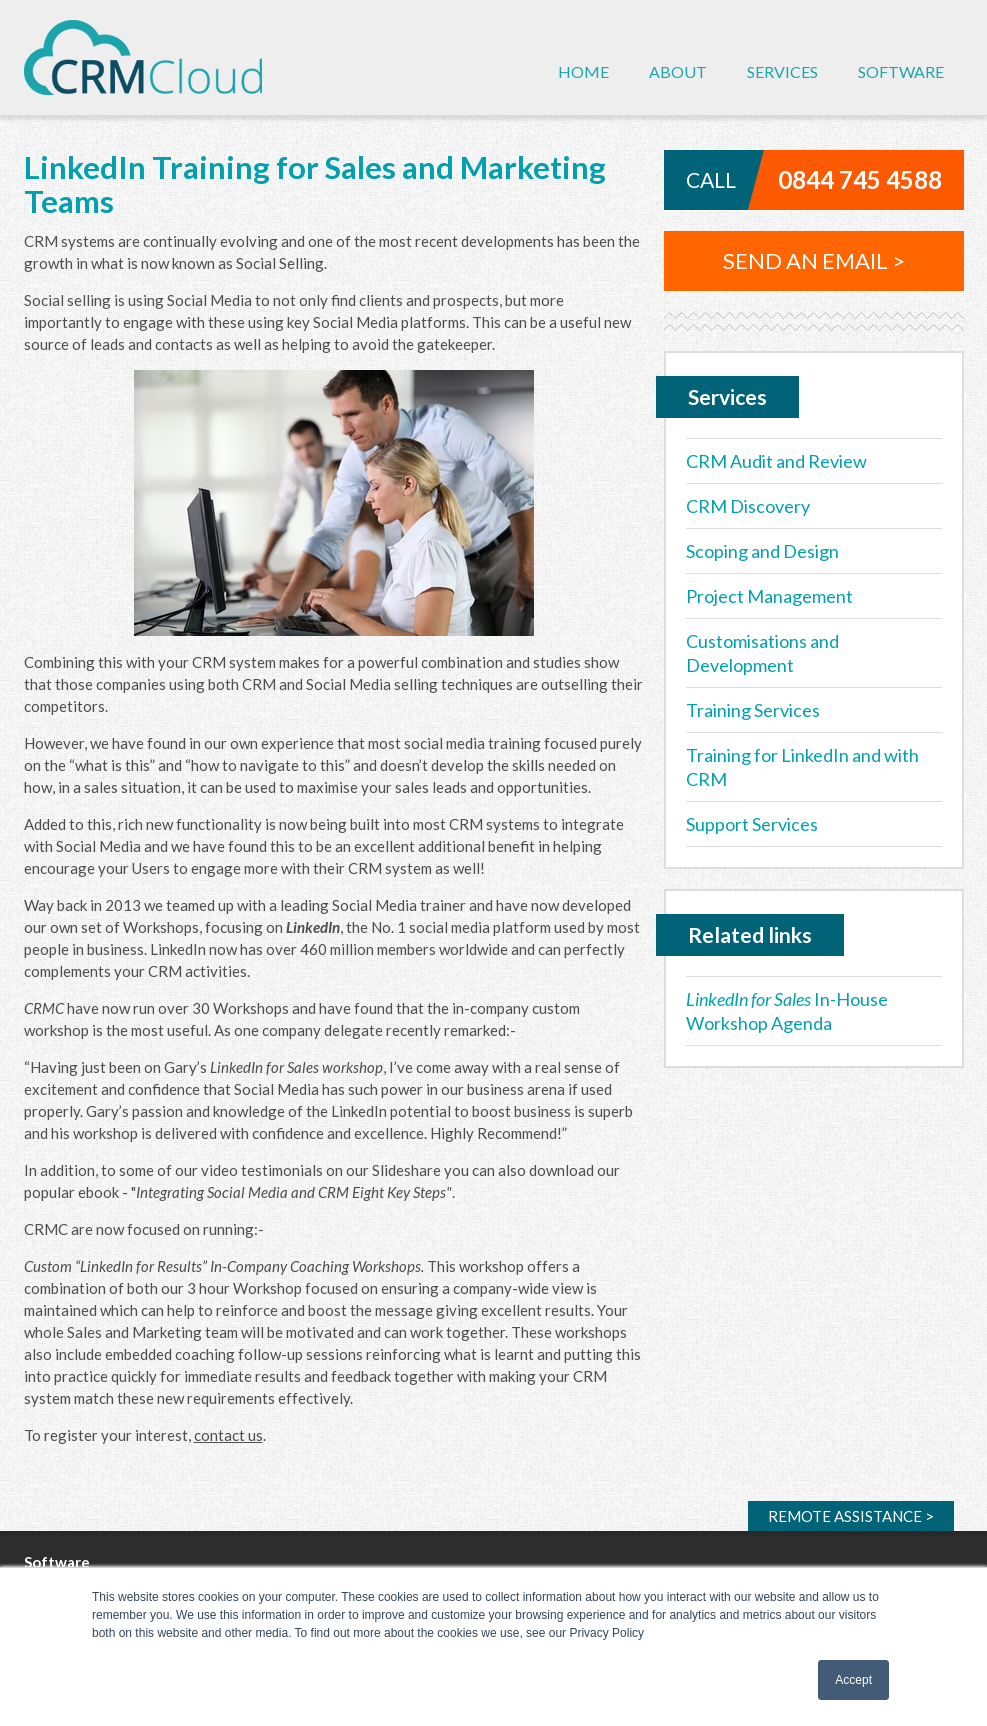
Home (583, 71)
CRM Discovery (748, 506)
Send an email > (814, 260)
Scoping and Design (762, 551)
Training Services (753, 710)
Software (901, 71)
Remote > (851, 1516)
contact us (228, 1435)
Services (782, 71)
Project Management (769, 596)
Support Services (752, 824)
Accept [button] (853, 1680)
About (678, 71)
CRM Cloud (143, 57)
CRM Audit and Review (776, 461)
